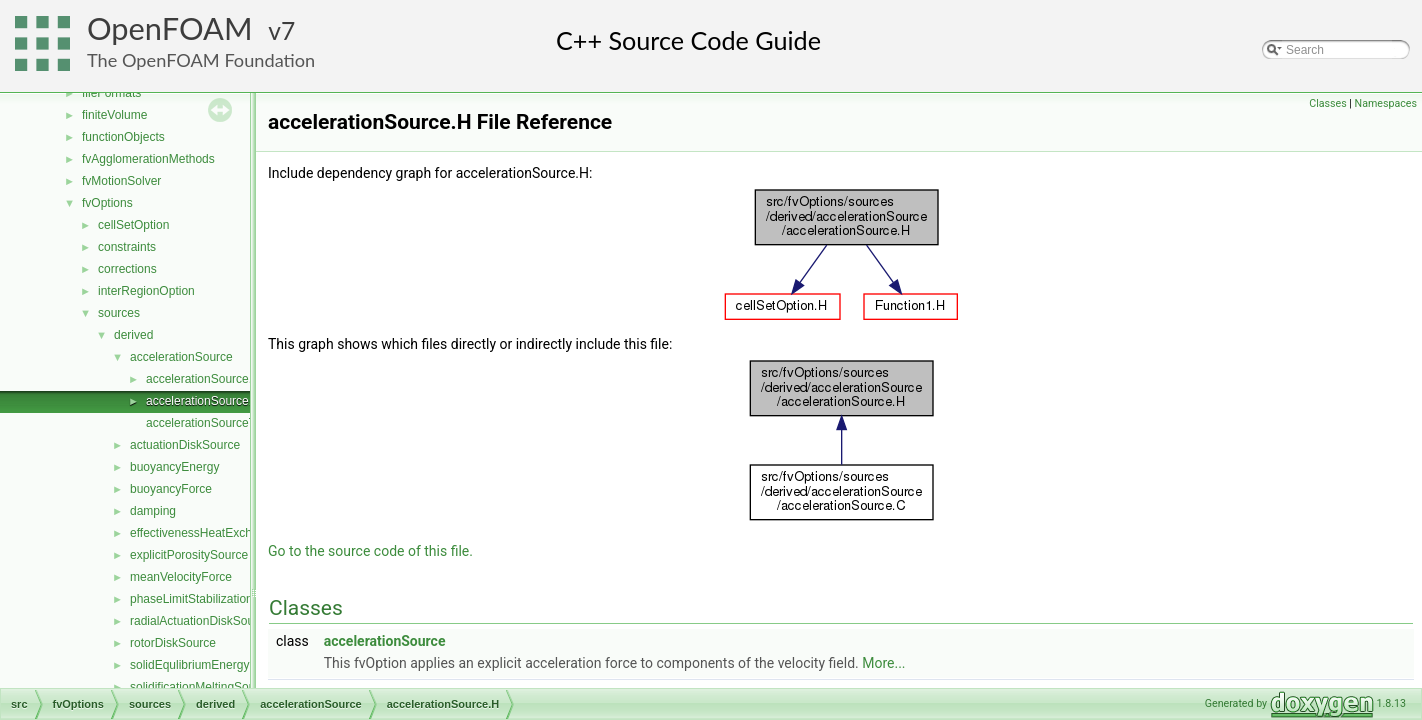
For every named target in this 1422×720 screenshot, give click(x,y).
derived (133, 335)
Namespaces (1386, 103)
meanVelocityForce (181, 577)
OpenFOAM (170, 28)
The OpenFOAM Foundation (201, 60)
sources (119, 313)
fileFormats (111, 93)
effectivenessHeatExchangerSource (225, 533)
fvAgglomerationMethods (148, 159)
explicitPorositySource (189, 555)
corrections (127, 269)
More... (883, 663)
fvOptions (107, 203)
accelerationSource (181, 357)
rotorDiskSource (173, 643)
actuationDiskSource (185, 445)
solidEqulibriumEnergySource (208, 665)
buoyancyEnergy (174, 467)
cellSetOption (133, 225)
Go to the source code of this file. (370, 551)
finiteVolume (114, 115)
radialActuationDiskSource (200, 621)
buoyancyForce (171, 489)
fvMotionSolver (121, 181)
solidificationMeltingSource (201, 687)
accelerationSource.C (203, 379)
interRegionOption (146, 291)
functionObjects (123, 137)
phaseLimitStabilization (191, 599)
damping (153, 511)
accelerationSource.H (203, 401)
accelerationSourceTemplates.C (230, 423)
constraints (127, 247)
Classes (1327, 103)
